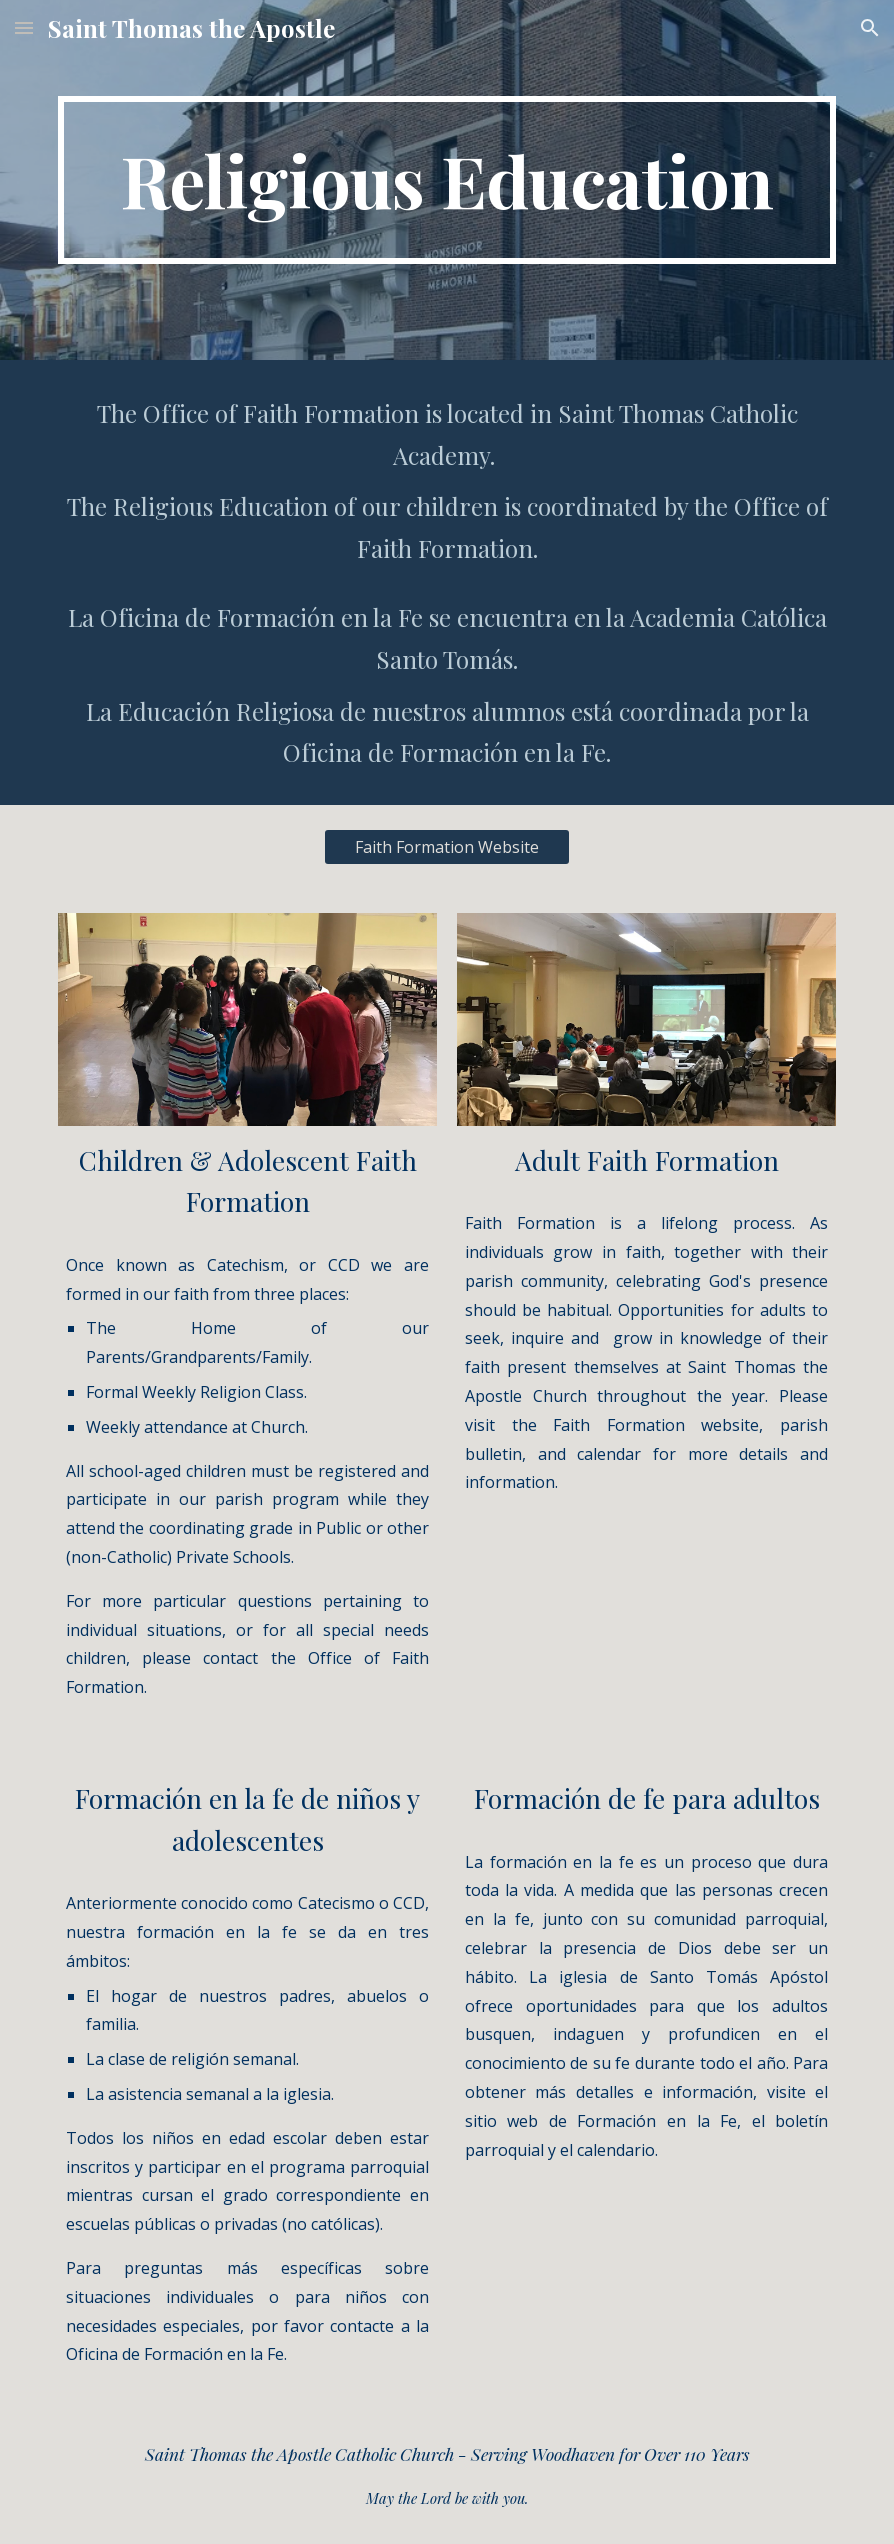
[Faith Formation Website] (447, 847)
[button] (24, 27)
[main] (447, 180)
